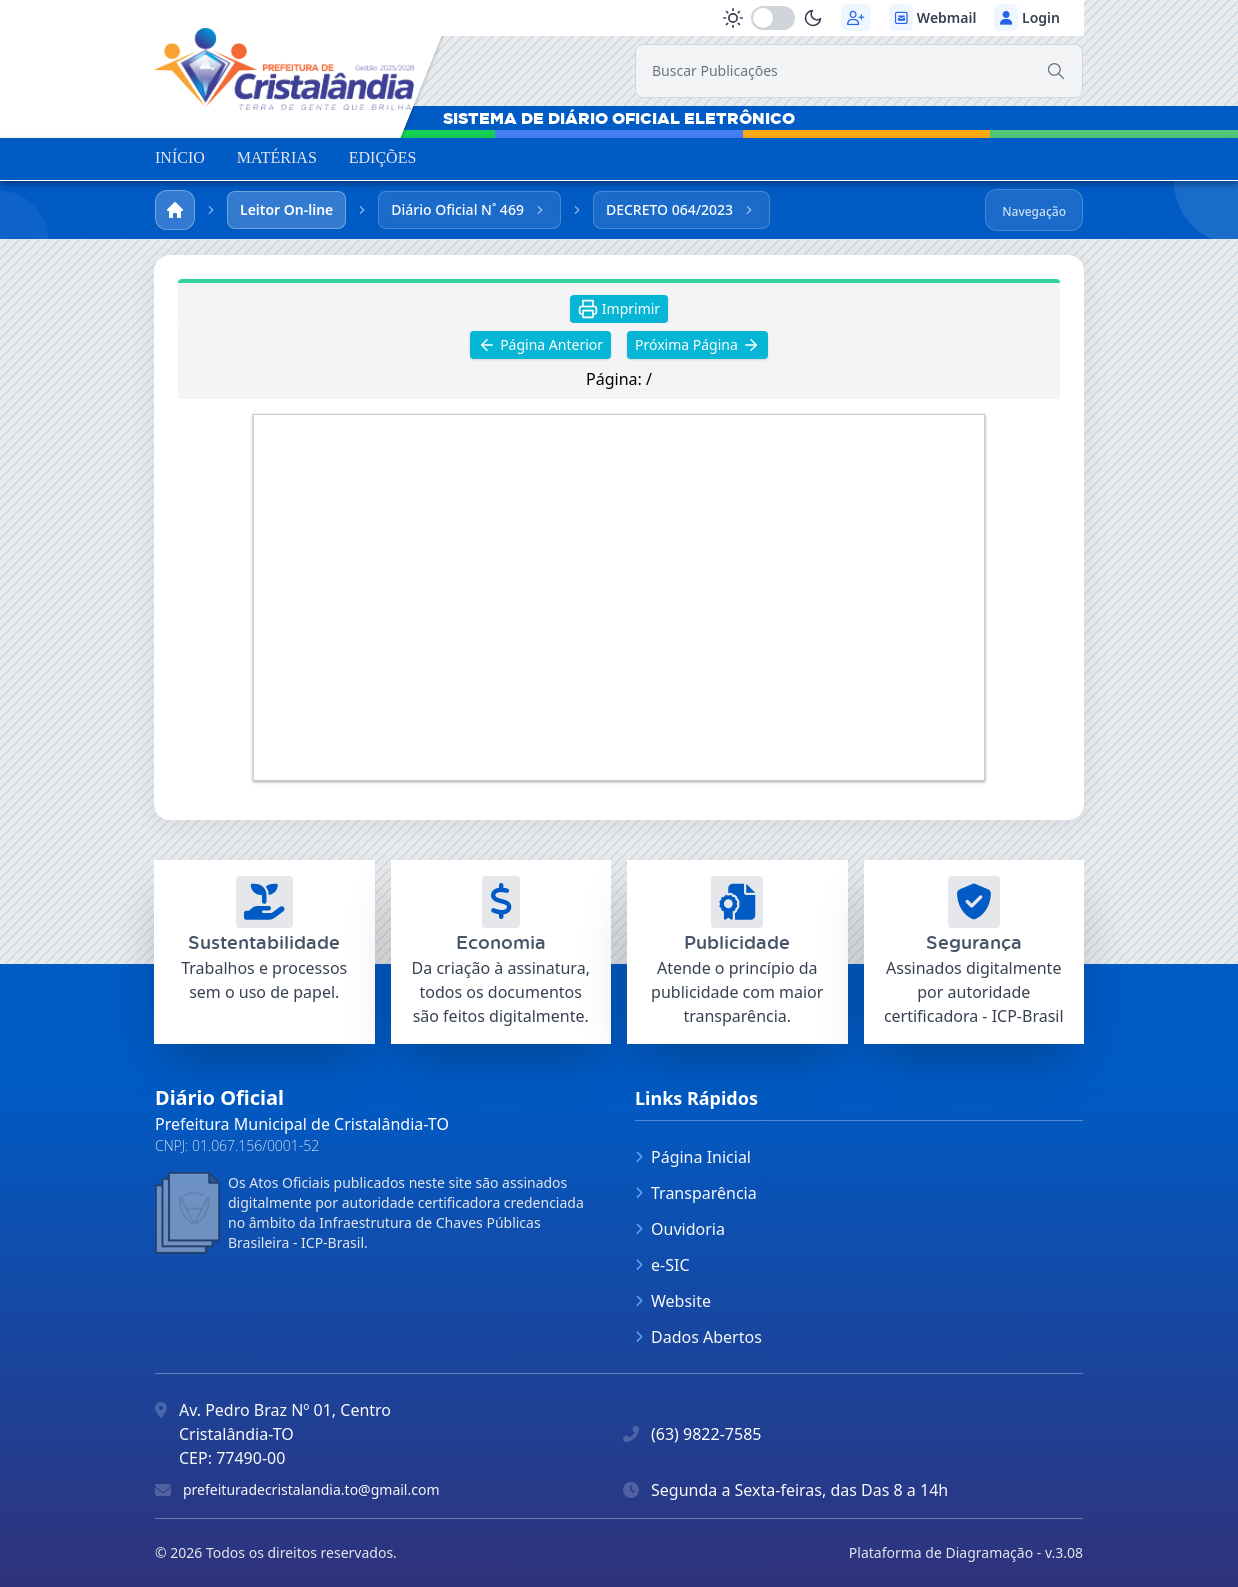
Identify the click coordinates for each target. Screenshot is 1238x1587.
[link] (284, 68)
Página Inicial (693, 1157)
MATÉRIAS (277, 157)
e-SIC (662, 1265)
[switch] (773, 18)
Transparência (696, 1193)
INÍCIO (180, 157)
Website (673, 1301)
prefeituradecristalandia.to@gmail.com (311, 1489)
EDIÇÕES (383, 157)
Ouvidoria (680, 1229)
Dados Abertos (698, 1337)
